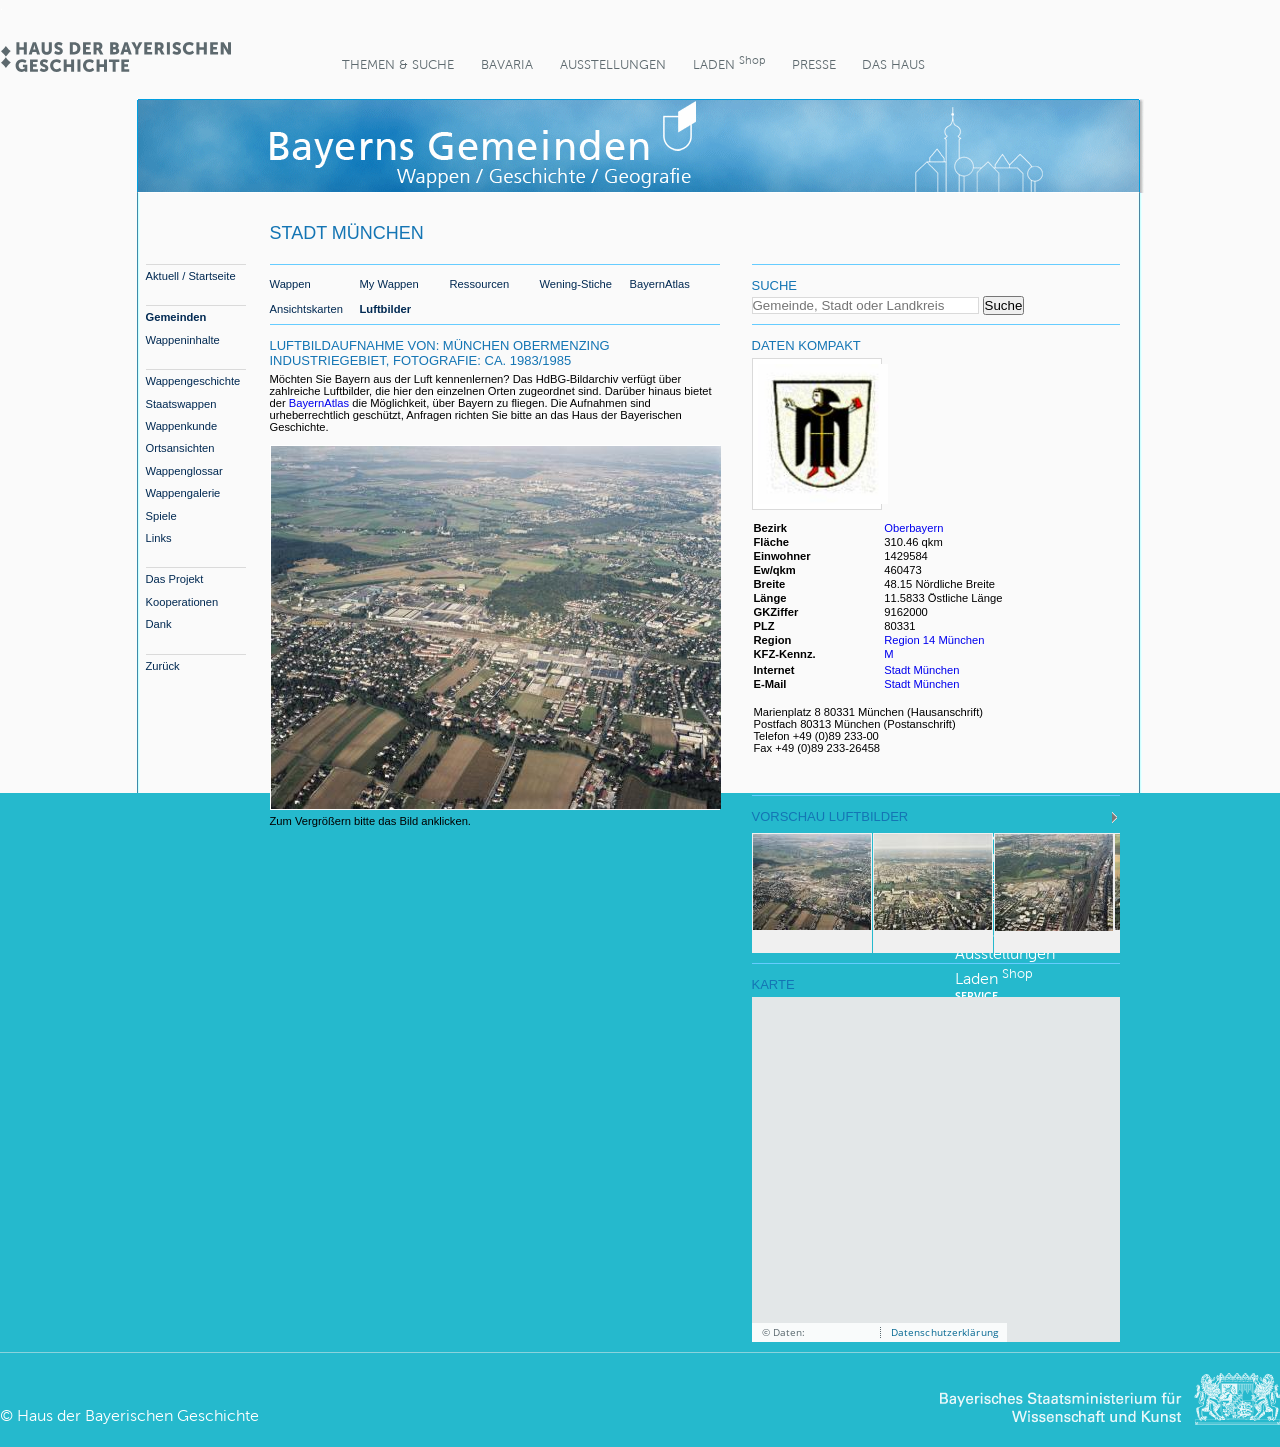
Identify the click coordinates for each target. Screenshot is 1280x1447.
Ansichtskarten (306, 309)
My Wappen (389, 284)
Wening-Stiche (576, 284)
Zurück (163, 666)
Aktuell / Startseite (191, 276)
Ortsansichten (180, 448)
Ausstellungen (613, 64)
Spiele (161, 516)
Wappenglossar (184, 471)
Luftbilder (386, 309)
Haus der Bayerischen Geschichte (138, 1415)
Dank (159, 624)
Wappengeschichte (193, 381)
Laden (729, 62)
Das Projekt (175, 579)
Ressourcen (480, 284)
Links (159, 538)
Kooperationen (182, 602)
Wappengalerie (183, 493)
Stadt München (921, 670)
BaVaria (507, 64)
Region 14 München (934, 640)
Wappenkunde (182, 426)
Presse (814, 64)
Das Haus (893, 64)
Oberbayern (913, 528)
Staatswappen (181, 404)
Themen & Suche (398, 64)
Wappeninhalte (183, 340)
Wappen (290, 284)
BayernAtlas (660, 284)
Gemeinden (176, 317)
